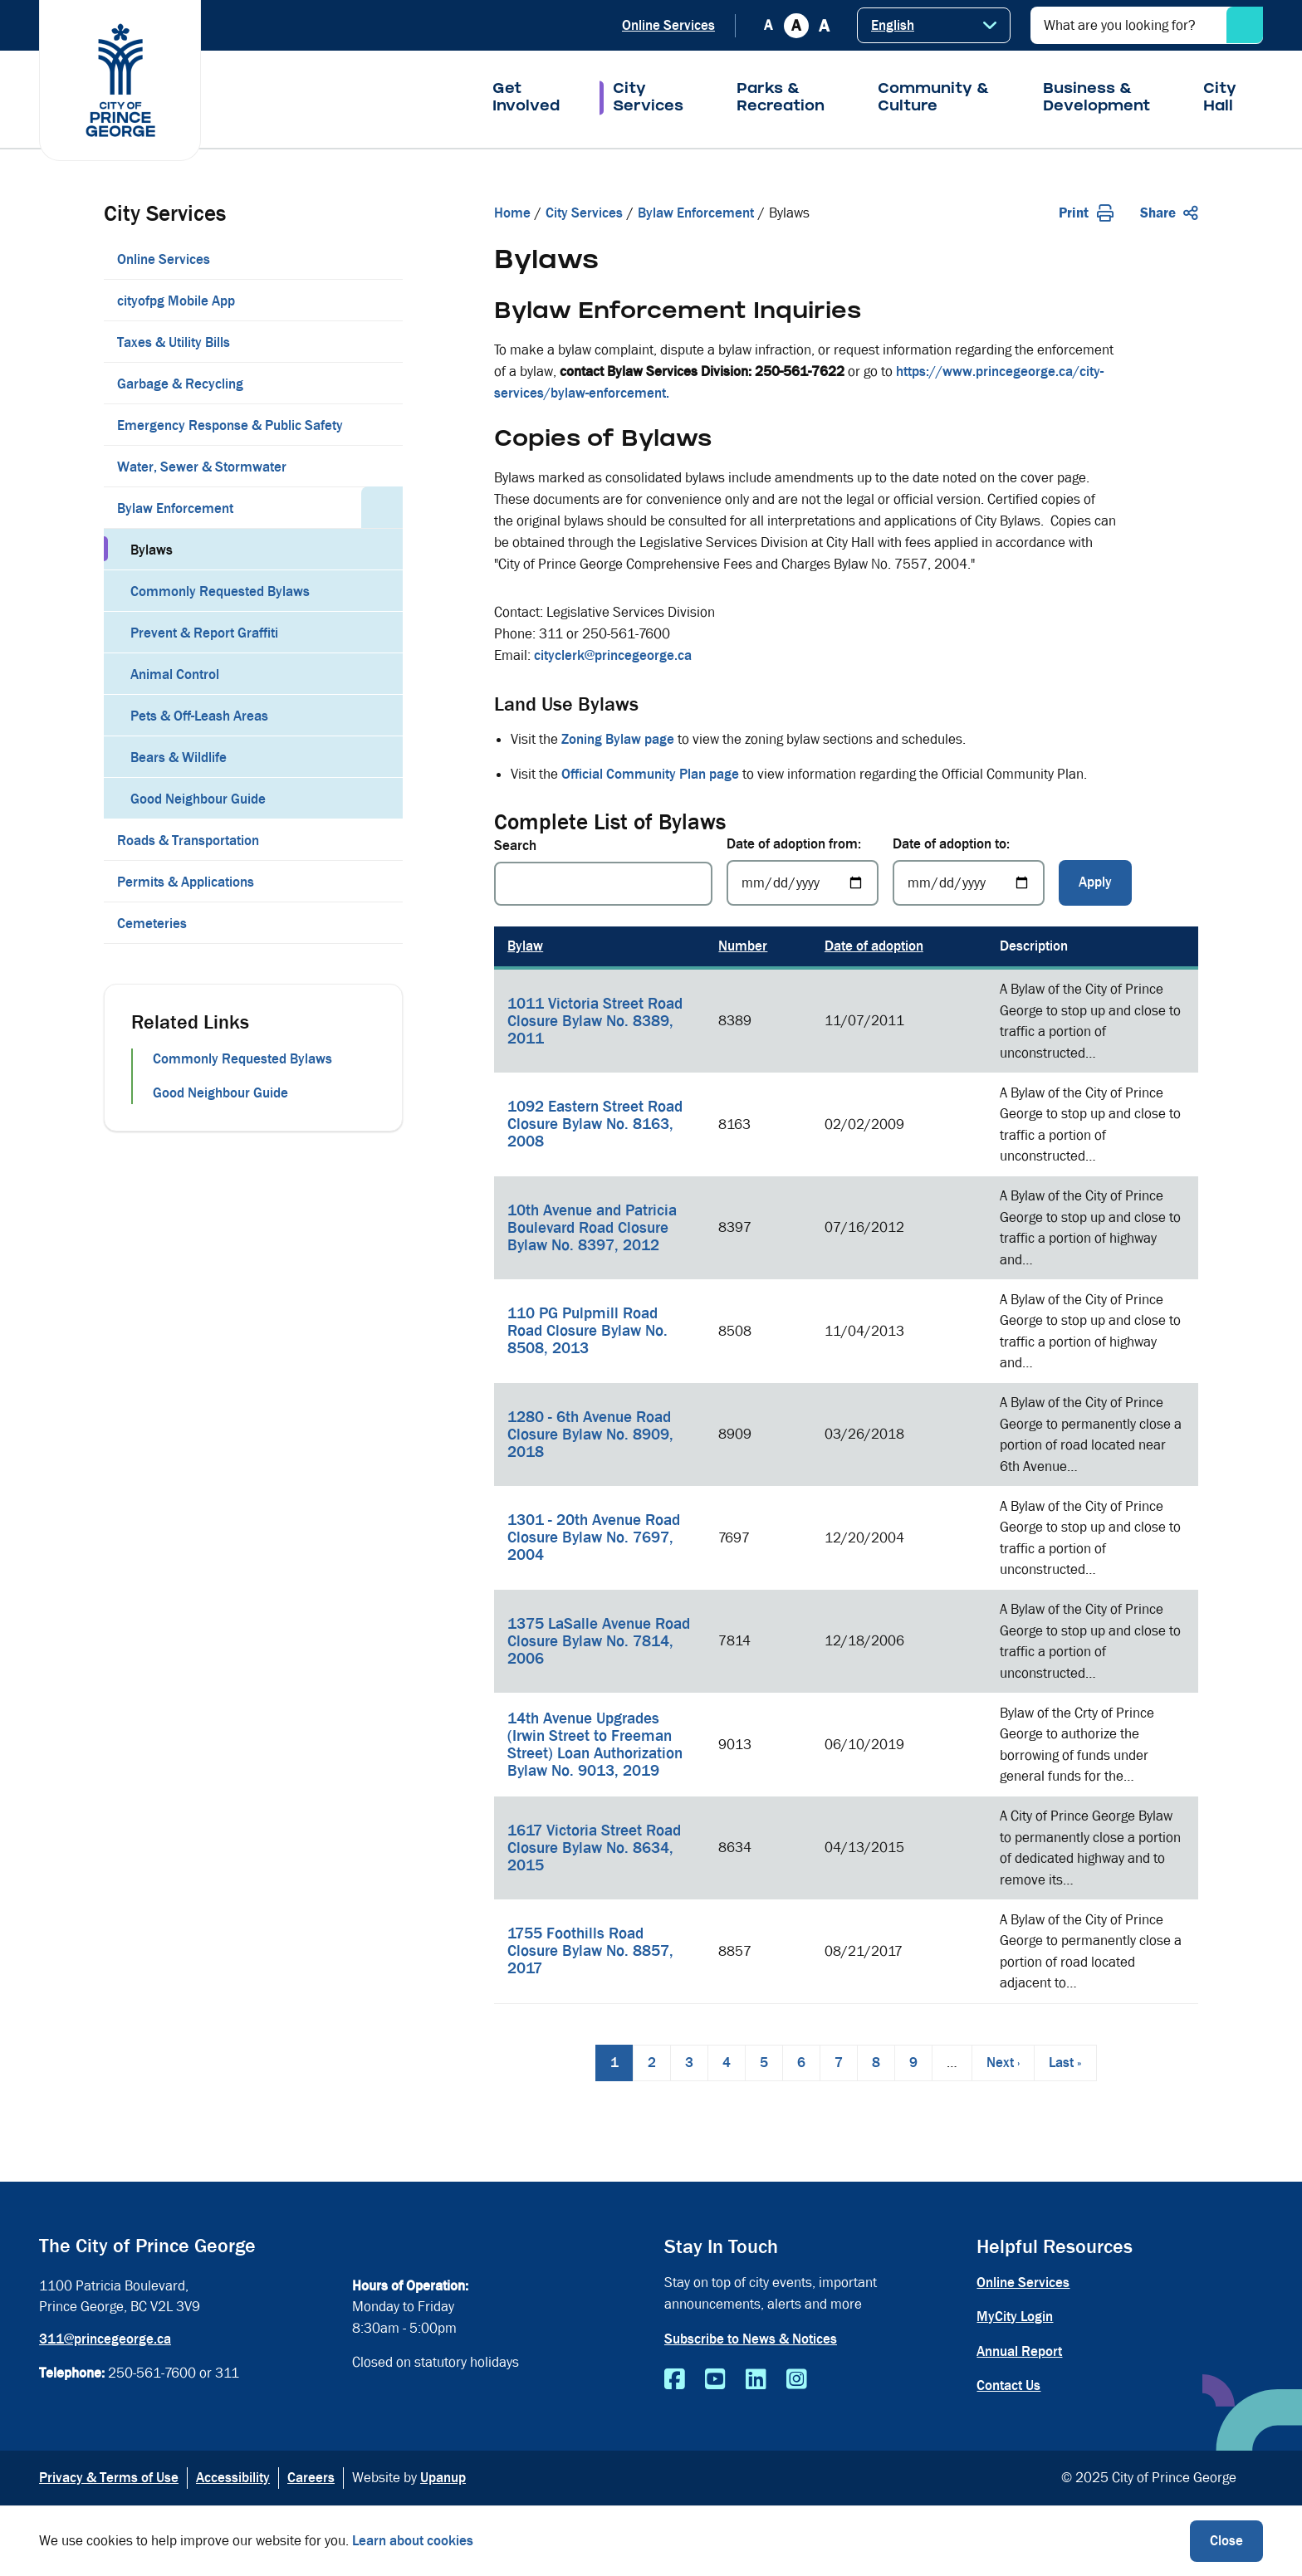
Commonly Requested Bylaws (220, 591)
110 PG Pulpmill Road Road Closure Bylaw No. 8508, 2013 (587, 1330)
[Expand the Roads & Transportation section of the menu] (382, 839)
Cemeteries (152, 923)
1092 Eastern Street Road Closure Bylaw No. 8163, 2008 (595, 1124)
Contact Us (1008, 2385)
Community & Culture (934, 99)
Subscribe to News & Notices (750, 2339)
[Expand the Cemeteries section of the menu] (382, 922)
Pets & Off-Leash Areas (199, 716)
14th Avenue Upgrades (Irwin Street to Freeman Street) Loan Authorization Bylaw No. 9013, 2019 (595, 1744)
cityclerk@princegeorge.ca (613, 655)
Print (1086, 213)
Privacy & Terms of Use (109, 2477)
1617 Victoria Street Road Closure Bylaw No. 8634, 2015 (594, 1848)
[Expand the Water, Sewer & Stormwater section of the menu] (382, 465)
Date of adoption (874, 946)
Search (515, 845)
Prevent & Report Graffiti (204, 633)
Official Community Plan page (650, 774)
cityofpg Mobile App (176, 301)
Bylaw (525, 946)
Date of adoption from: (794, 844)
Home (512, 213)
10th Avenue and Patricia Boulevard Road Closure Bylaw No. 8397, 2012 (592, 1227)
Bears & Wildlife (178, 757)
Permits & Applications (185, 882)
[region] (845, 1465)
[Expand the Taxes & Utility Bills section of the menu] (382, 341)
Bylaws (151, 550)
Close (1226, 2540)
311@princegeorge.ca (105, 2339)
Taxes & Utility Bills (173, 342)
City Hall (1219, 99)
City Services (648, 99)
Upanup (443, 2477)
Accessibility (233, 2477)
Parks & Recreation (781, 99)
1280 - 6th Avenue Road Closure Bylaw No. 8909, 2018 (590, 1434)
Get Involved (526, 99)
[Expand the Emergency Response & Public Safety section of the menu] (382, 424)
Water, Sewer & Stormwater (201, 467)
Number (742, 946)
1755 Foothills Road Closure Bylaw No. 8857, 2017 (590, 1950)
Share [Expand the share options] (1169, 213)
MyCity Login (1014, 2316)
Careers (311, 2477)
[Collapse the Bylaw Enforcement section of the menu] (382, 507)
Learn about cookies (412, 2540)
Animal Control (174, 674)
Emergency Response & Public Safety (230, 425)
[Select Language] (934, 25)
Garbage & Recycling (180, 384)
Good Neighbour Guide (198, 799)
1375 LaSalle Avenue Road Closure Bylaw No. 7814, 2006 (598, 1641)
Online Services (668, 25)
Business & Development (1096, 99)
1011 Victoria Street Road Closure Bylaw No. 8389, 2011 (595, 1021)
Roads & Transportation (188, 840)
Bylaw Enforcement (175, 508)
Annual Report (1019, 2351)
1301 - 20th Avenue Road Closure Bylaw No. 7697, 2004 (593, 1537)
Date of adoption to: (951, 844)
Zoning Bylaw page (617, 739)
